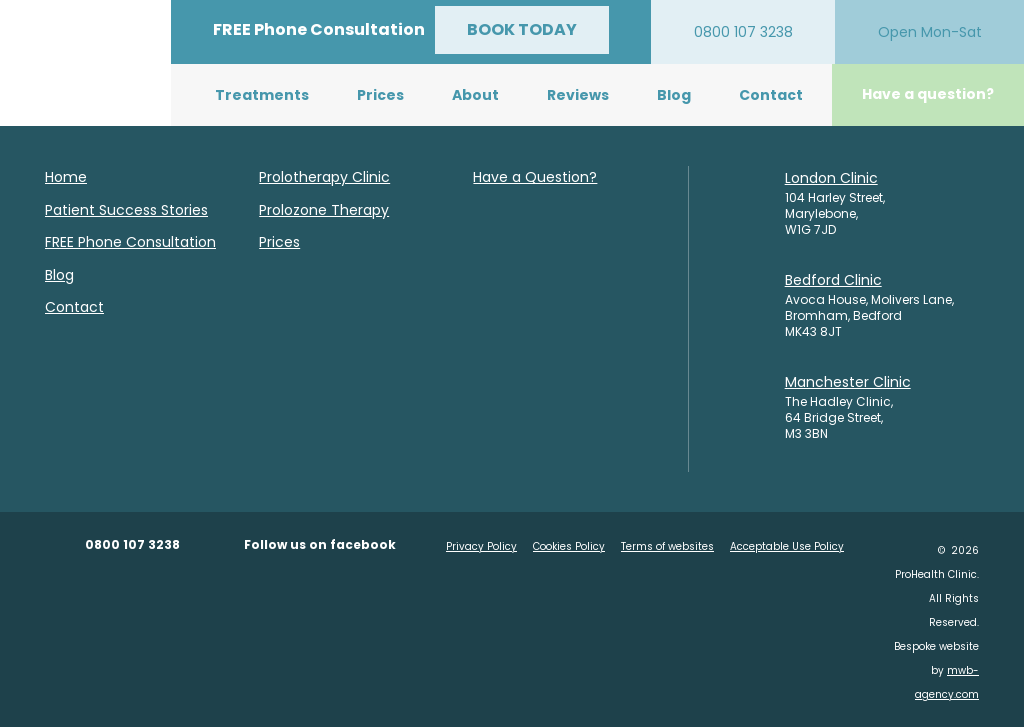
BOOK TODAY (522, 29)
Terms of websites (667, 546)
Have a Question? (535, 177)
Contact (771, 95)
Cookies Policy (569, 546)
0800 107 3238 (132, 544)
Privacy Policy (481, 546)
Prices (380, 95)
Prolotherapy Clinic (324, 177)
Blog (674, 95)
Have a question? (928, 94)
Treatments (262, 95)
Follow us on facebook (320, 544)
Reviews (578, 95)
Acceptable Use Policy (787, 546)
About (475, 95)
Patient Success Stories (126, 210)
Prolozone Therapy (324, 210)
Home (66, 177)
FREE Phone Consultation (130, 242)
